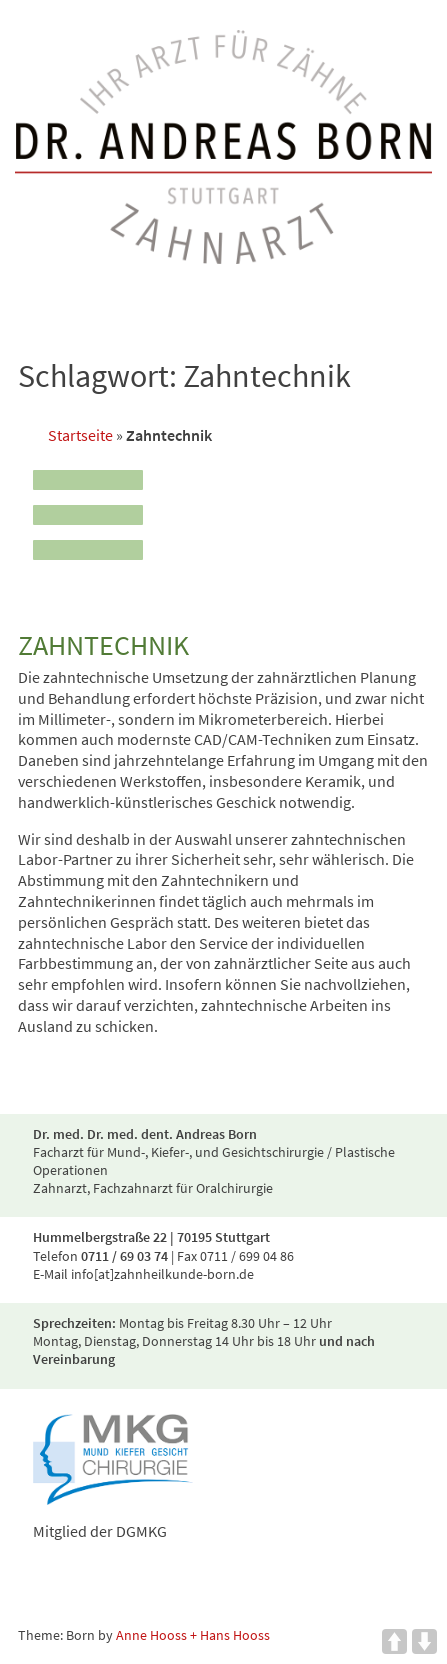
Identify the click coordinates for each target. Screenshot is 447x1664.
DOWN (424, 1641)
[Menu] (88, 509)
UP (394, 1641)
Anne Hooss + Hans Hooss (193, 1635)
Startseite (80, 435)
